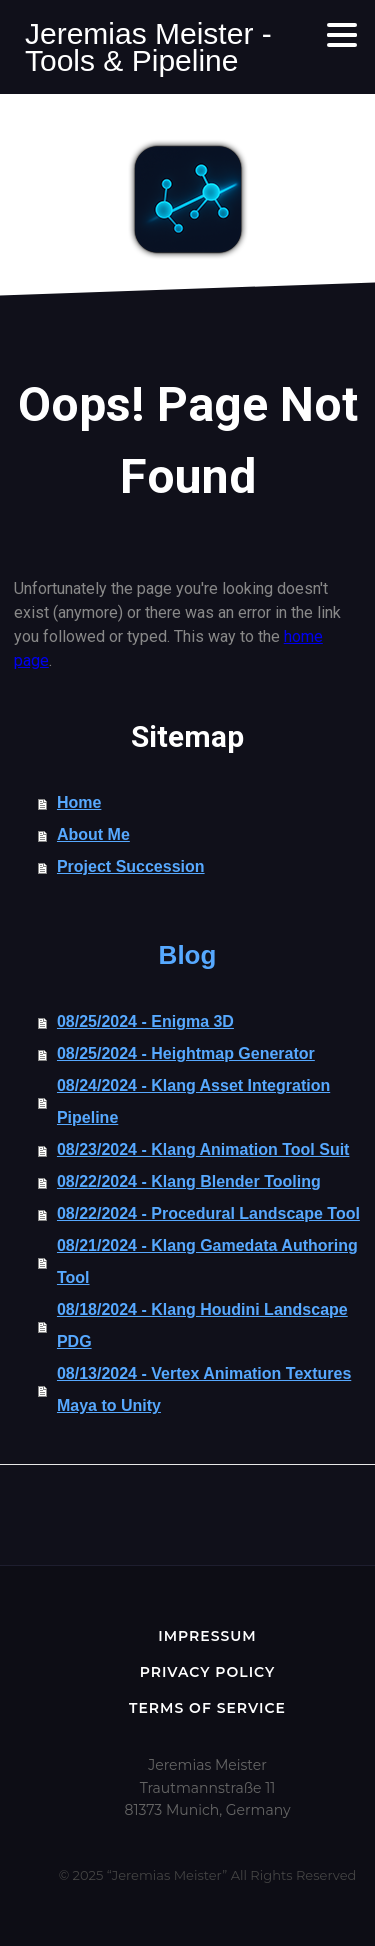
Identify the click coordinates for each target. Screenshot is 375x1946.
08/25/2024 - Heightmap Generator (186, 1053)
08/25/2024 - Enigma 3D (145, 1021)
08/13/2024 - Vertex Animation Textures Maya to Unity (204, 1389)
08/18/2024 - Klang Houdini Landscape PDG (202, 1325)
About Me (93, 834)
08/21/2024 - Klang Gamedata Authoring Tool (207, 1261)
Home (79, 802)
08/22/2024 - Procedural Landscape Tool (208, 1213)
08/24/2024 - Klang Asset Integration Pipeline (193, 1101)
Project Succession (131, 866)
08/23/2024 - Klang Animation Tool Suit (203, 1149)
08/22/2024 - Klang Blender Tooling (189, 1181)
